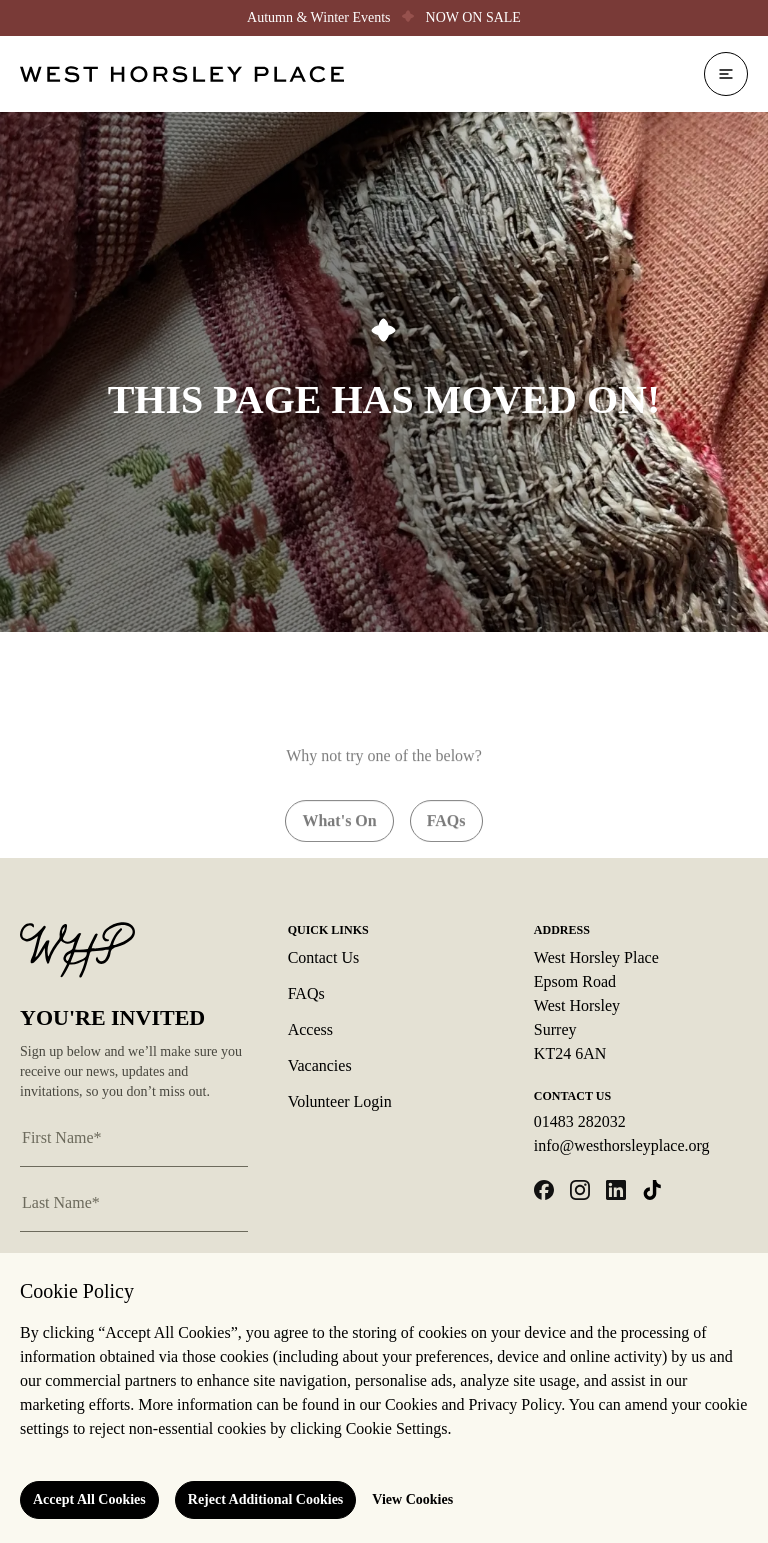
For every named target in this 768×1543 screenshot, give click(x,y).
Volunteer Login (340, 1101)
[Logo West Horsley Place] (182, 74)
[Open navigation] (726, 74)
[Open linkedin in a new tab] (616, 1190)
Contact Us (324, 957)
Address (562, 930)
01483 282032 (580, 1121)
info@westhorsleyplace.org (622, 1145)
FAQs (306, 993)
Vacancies (320, 1065)
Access (310, 1029)
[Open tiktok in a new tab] (652, 1190)
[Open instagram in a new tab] (580, 1190)
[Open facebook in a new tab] (544, 1190)
